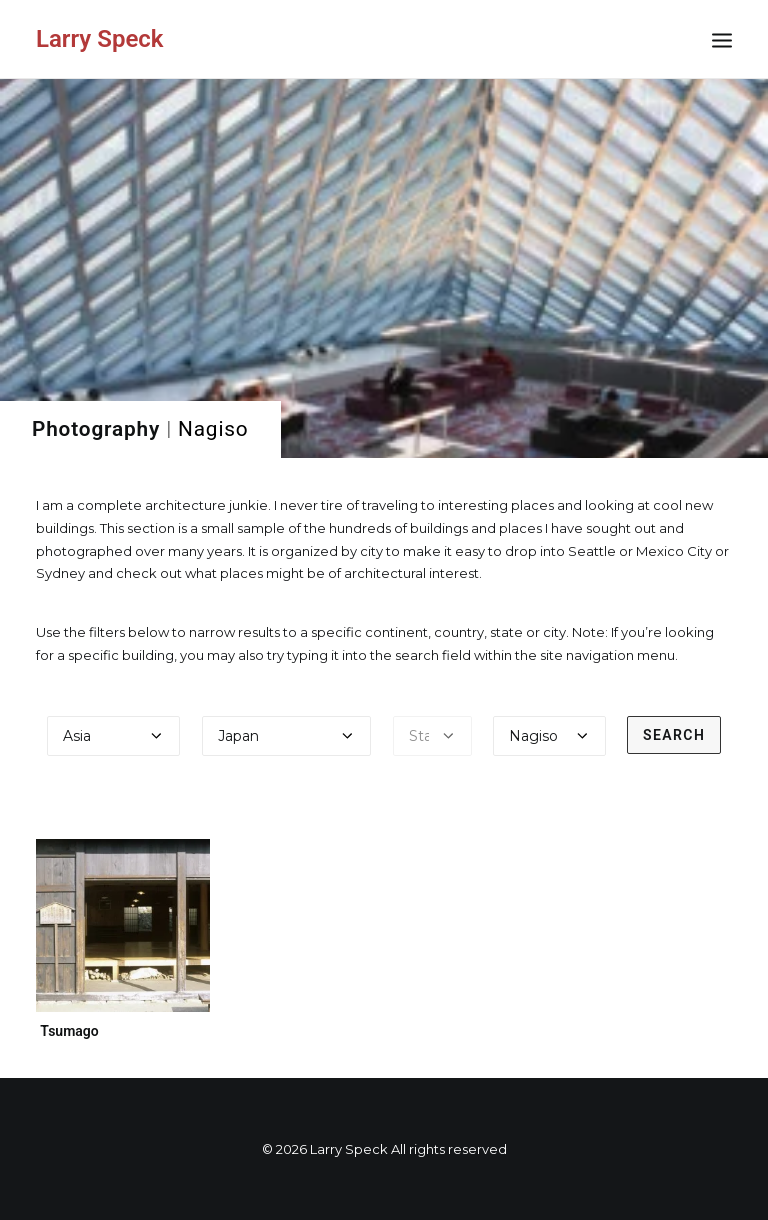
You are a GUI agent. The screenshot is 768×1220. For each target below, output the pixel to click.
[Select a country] (286, 736)
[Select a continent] (113, 736)
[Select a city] (549, 736)
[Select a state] (432, 736)
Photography (96, 429)
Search (674, 735)
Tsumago (69, 1031)
